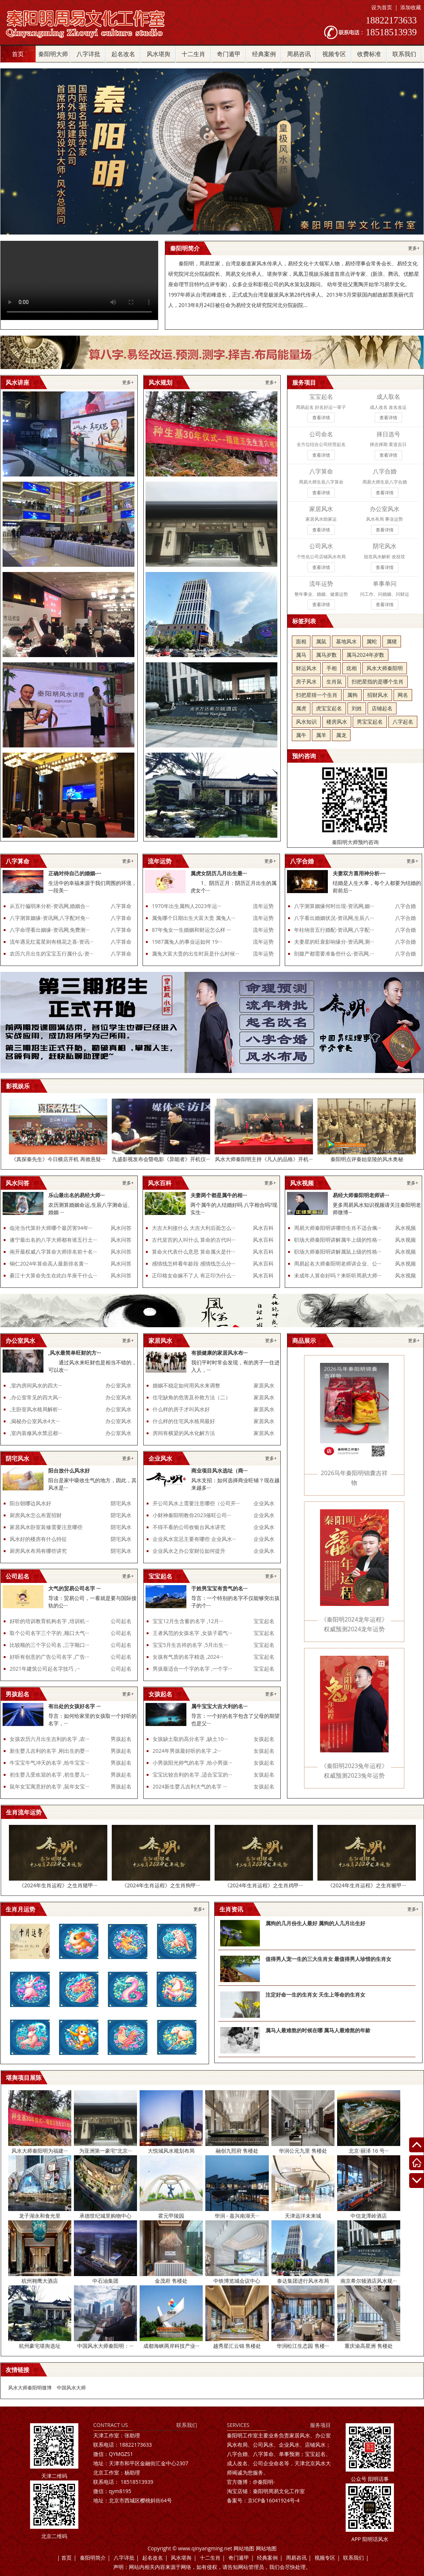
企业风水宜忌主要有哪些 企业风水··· (194, 1538)
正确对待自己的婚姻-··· (74, 873)
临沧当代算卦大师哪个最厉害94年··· (51, 1227)
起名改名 (123, 54)
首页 (18, 54)
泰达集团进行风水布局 (303, 2280)
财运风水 (306, 668)
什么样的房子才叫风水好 (181, 1409)
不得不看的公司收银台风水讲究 (189, 1527)
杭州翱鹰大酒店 (40, 2280)
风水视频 (405, 1227)
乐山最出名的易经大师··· (76, 1195)
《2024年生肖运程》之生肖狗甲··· (161, 1885)
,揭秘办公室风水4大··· (35, 1421)
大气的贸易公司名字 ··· (74, 1588)
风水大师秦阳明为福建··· (40, 2150)
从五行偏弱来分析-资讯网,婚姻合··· (49, 905)
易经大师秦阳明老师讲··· (361, 1195)
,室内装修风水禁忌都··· (36, 1432)
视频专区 (334, 54)
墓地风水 (346, 641)
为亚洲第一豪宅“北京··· (105, 2150)
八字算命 (121, 905)
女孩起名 (264, 1738)
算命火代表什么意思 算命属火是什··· (193, 1251)
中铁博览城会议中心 (236, 2280)
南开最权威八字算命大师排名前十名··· (53, 1251)
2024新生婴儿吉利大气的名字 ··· (190, 1786)
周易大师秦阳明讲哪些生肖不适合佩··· (337, 1227)
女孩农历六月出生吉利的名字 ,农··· (49, 1738)
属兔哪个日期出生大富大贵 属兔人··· (193, 917)
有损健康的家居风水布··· (219, 1352)
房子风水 (306, 681)
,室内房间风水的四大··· (36, 1385)
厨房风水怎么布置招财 (36, 1515)
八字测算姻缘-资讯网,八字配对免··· (49, 917)
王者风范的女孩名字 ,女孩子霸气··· (192, 1632)
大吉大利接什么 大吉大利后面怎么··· (193, 1227)
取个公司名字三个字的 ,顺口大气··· (49, 1632)
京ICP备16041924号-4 (263, 2500)
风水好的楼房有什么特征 (38, 1538)
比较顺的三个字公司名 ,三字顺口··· (49, 1644)
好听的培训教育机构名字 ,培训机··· (49, 1621)
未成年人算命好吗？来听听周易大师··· (337, 1275)
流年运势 (263, 905)
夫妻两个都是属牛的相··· (218, 1195)
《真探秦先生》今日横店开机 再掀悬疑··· (58, 1159)
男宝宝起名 (370, 721)
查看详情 (321, 417)
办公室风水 (118, 1385)
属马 (301, 654)
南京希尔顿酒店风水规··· (368, 2280)
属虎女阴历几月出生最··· (218, 873)
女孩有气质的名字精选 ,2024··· (188, 1656)
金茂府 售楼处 (171, 2280)
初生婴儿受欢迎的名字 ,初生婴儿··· (49, 1774)
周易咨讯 (299, 54)
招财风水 (377, 694)
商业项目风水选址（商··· (219, 1470)
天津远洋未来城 (303, 2215)
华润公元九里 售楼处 (303, 2150)
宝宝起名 (264, 1621)
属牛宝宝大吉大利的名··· (219, 1706)
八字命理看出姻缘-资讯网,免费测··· (49, 929)
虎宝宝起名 (329, 708)
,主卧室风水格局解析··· (36, 1409)
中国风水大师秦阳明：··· (105, 2345)
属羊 (321, 734)
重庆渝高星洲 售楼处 (369, 2345)
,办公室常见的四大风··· (36, 1397)
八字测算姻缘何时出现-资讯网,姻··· (334, 905)
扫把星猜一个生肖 (316, 694)
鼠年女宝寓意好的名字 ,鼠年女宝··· (49, 1786)
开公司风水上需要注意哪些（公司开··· (196, 1503)
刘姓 (357, 708)
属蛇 (371, 641)
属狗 (352, 694)
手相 (331, 668)
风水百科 (263, 1227)
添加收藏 (410, 7)
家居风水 (264, 1385)
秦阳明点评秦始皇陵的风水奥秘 (366, 1159)
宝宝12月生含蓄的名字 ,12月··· (188, 1621)
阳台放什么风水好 (69, 1470)
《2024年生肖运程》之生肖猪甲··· (58, 1885)
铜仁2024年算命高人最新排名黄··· (49, 1263)
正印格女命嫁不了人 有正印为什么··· (193, 1275)
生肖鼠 (334, 681)
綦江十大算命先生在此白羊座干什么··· (53, 1275)
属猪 (392, 641)
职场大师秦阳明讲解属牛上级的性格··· (337, 1239)
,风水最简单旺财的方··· (74, 1352)
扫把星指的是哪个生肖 (378, 681)
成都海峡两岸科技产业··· (171, 2345)
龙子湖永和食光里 (40, 2215)
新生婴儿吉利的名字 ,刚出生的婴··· (49, 1750)
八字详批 (88, 54)
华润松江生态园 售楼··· (303, 2345)
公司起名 (121, 1621)
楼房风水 (336, 721)
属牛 (301, 734)
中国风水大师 (71, 2388)
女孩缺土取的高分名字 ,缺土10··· (190, 1738)
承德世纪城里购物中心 (105, 2215)
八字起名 (402, 721)
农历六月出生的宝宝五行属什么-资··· (52, 953)
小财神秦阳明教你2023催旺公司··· (192, 1515)
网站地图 (244, 2548)
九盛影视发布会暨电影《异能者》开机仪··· (161, 1159)
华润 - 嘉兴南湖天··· (237, 2215)
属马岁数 (326, 654)
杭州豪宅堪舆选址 (40, 2345)
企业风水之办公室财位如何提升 (189, 1550)
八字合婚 (405, 905)
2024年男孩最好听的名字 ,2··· (187, 1750)
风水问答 (121, 1227)
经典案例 (264, 54)
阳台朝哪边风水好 (30, 1503)
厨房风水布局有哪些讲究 (38, 1550)
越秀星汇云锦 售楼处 (237, 2345)
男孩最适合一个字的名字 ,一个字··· (192, 1668)
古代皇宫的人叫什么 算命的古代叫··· (193, 1239)
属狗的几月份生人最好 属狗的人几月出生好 (315, 1923)
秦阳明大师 (53, 54)
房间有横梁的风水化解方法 (184, 1432)
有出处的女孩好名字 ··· (74, 1706)
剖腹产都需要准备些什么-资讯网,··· (334, 953)
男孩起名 (121, 1738)
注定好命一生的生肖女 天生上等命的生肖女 (315, 1994)
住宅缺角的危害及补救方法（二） (192, 1397)
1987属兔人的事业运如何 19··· (187, 941)
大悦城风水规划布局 (171, 2150)
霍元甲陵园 (171, 2215)
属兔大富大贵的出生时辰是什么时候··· (195, 953)
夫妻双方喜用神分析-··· (359, 873)
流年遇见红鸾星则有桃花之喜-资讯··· (52, 941)
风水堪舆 (158, 54)
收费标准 (369, 54)
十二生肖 (193, 54)
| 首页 (64, 2557)
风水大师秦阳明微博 (30, 2388)
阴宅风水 (121, 1503)
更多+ (414, 248)
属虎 (301, 708)
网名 (403, 694)
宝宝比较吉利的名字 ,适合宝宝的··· (192, 1774)
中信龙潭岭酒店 (368, 2215)
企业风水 (264, 1503)
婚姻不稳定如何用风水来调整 (186, 1385)
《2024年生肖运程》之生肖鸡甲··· (264, 1885)
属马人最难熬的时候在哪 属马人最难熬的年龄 (318, 2030)
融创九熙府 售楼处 (237, 2150)
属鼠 (321, 641)
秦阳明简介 (93, 2557)
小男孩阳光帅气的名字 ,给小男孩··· (192, 1762)
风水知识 (306, 721)
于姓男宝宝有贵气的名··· (219, 1588)
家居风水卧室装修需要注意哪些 (46, 1527)
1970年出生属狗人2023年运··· (186, 905)
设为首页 (381, 7)
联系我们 (404, 54)
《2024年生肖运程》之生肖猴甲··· (366, 1885)
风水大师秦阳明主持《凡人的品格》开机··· (264, 1159)
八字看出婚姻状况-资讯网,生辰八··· (334, 917)
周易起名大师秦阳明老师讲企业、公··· (337, 1263)
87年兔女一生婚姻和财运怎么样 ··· (191, 929)
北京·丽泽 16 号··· (369, 2150)
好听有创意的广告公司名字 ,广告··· (49, 1656)
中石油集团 (105, 2280)
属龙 (341, 734)
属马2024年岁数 (365, 654)
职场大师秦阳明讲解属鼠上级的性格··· (337, 1251)
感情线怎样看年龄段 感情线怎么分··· (193, 1263)
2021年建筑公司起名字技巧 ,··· (45, 1668)
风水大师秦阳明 (384, 668)
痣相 (351, 668)
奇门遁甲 (229, 54)
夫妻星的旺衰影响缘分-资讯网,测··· (334, 941)
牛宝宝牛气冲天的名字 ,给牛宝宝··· (49, 1762)
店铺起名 (382, 708)
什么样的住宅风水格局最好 (184, 1421)
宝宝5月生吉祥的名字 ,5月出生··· (190, 1644)
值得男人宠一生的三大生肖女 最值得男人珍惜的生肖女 (328, 1958)
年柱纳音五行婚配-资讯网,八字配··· (334, 929)
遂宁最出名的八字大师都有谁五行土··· (53, 1239)
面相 (301, 641)
